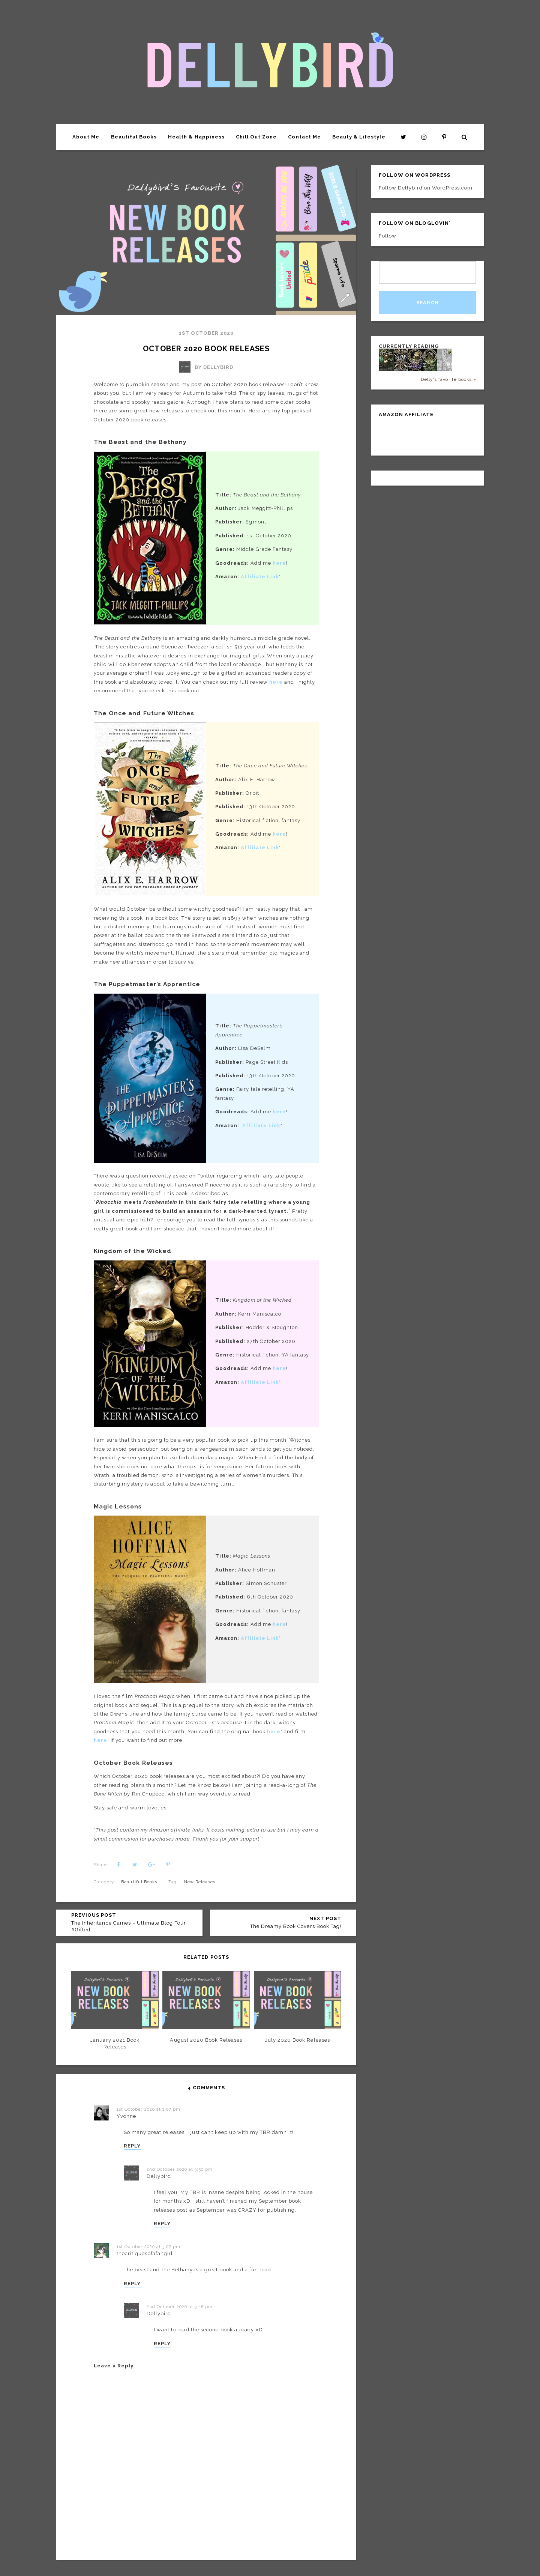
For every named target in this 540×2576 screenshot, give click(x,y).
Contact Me (304, 137)
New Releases (199, 1882)
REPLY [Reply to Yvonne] (132, 2146)
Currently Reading (409, 346)
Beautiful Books (134, 137)
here (279, 1111)
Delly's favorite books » (448, 379)
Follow (387, 236)
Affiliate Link (260, 847)
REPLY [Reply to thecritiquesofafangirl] (132, 2283)
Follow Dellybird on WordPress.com (425, 188)
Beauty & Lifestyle (359, 137)
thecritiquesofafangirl (145, 2253)
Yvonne (126, 2116)
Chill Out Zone (256, 137)
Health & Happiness (196, 137)
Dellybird (159, 2176)
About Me (85, 137)
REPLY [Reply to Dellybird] (162, 2223)
